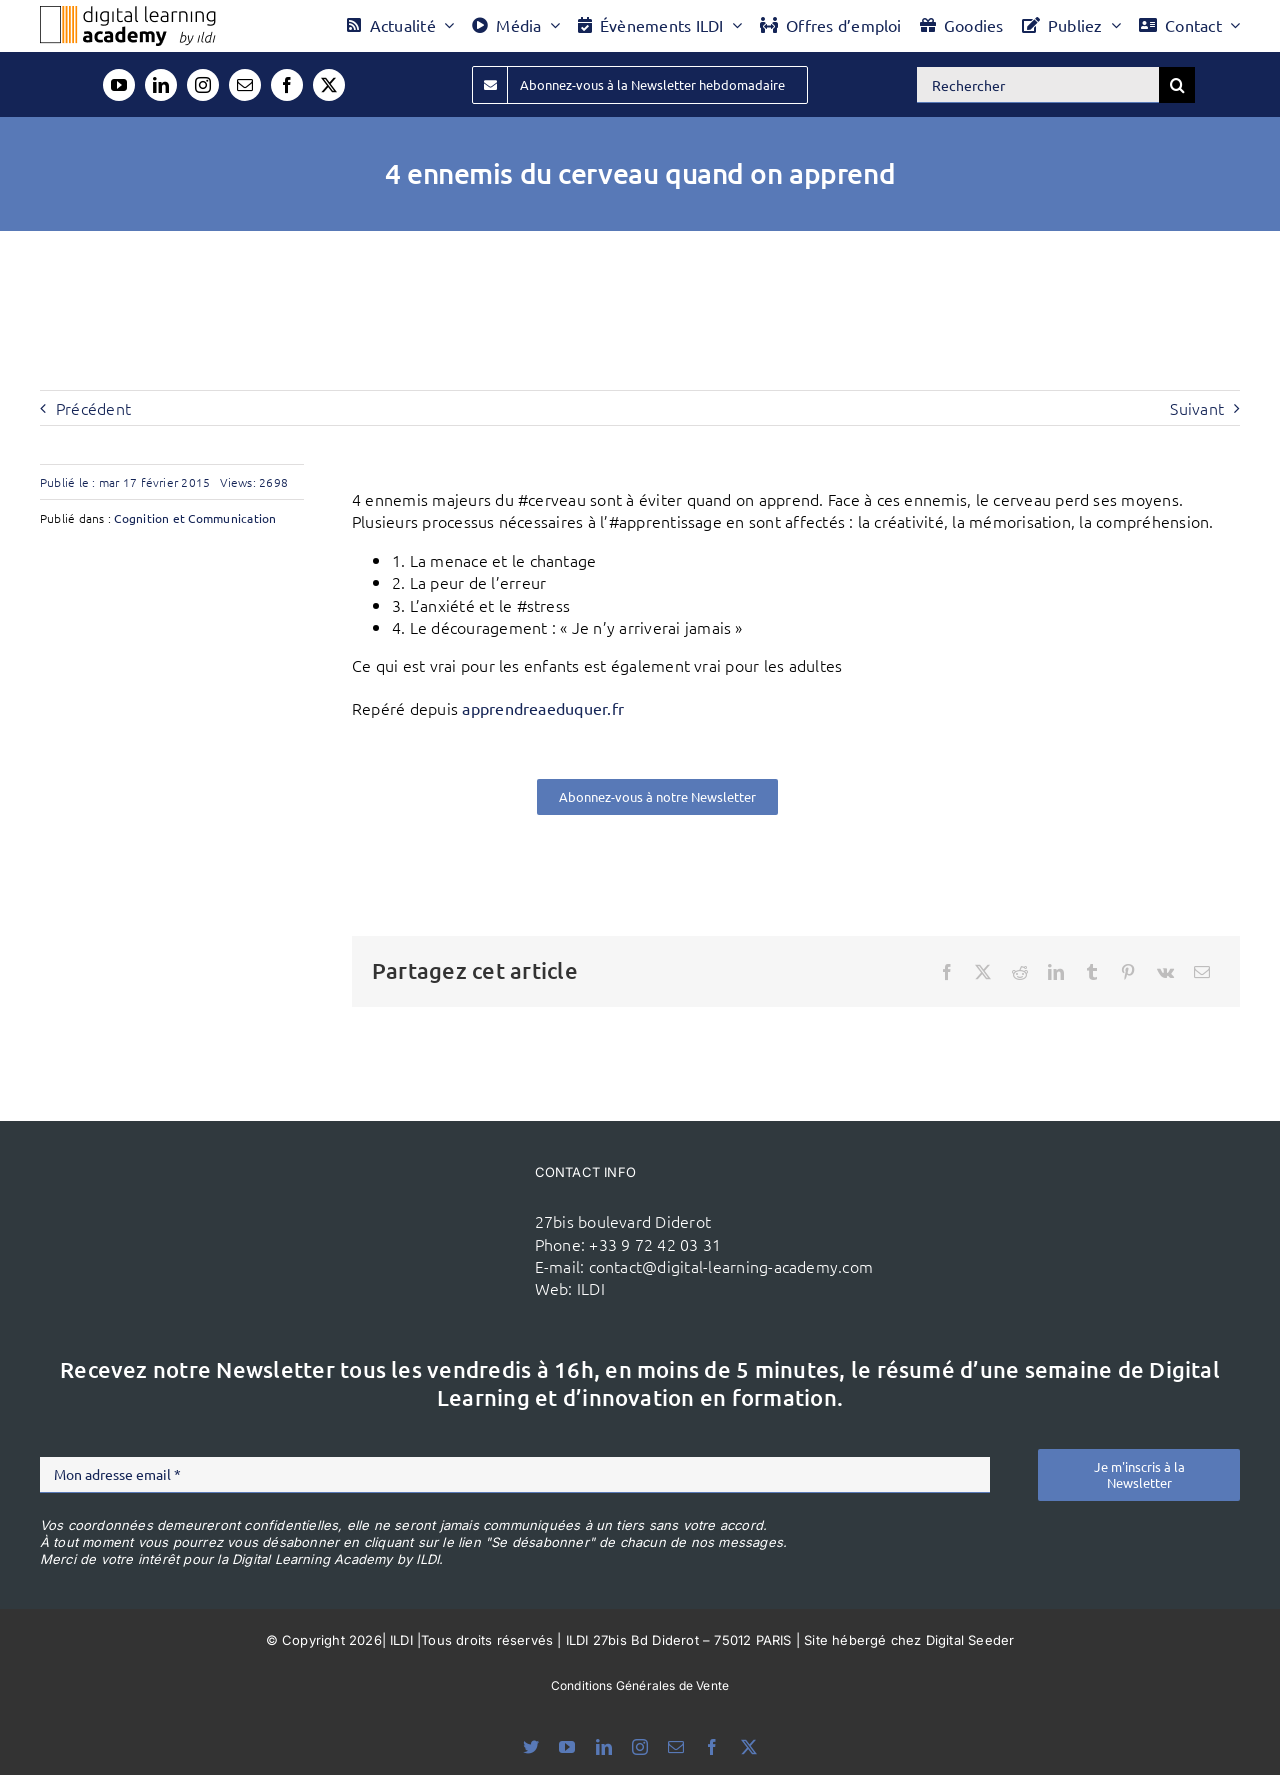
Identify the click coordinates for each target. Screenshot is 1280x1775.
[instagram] (203, 85)
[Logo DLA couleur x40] (128, 14)
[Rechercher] (1038, 85)
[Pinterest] (1128, 972)
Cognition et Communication (195, 518)
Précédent (93, 408)
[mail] (245, 85)
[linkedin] (161, 85)
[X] (983, 972)
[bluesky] (531, 1747)
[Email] (1202, 972)
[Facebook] (947, 972)
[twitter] (329, 85)
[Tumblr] (1092, 972)
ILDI (591, 1288)
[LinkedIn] (1056, 972)
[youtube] (119, 85)
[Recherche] (1177, 85)
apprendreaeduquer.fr (543, 708)
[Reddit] (1020, 972)
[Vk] (1165, 972)
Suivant (1197, 408)
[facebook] (287, 85)
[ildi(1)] (428, 1202)
